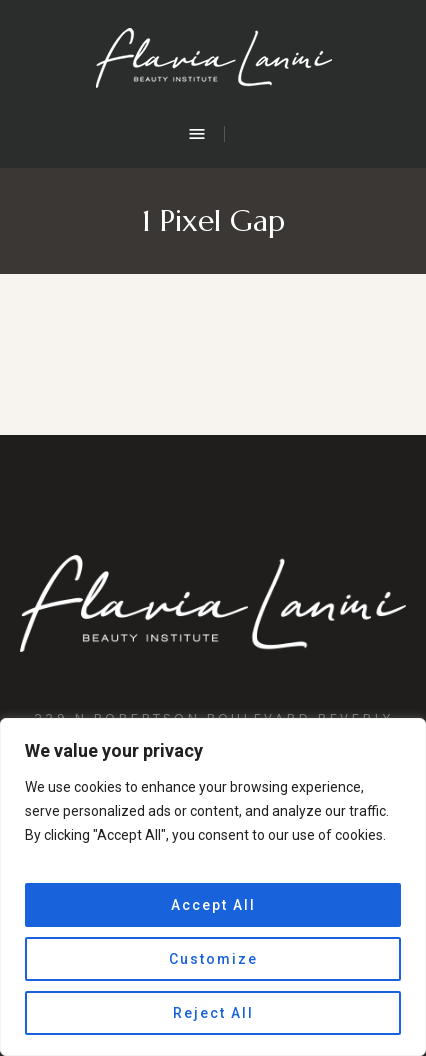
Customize (213, 959)
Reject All (213, 1013)
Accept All (213, 905)
